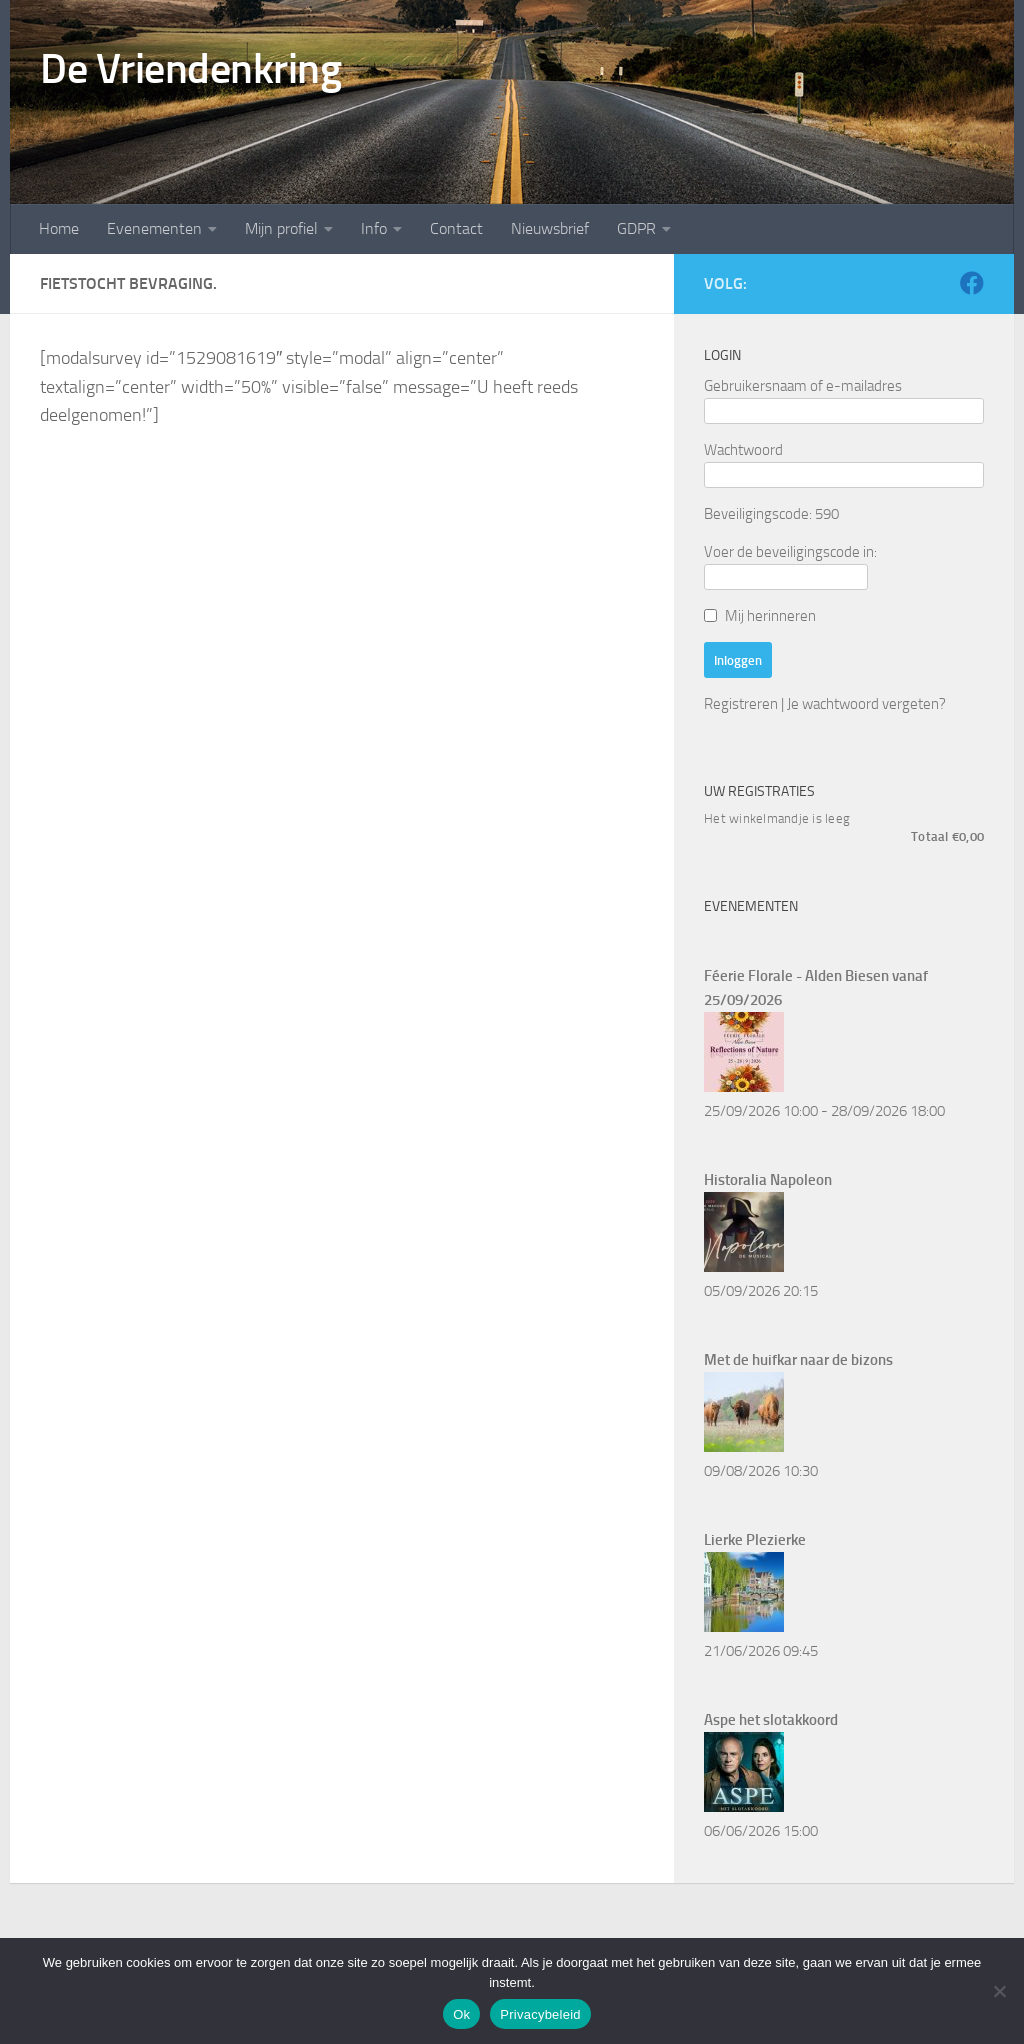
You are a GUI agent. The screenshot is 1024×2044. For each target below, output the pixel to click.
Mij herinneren (770, 616)
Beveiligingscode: (758, 514)
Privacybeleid (540, 2014)
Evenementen (154, 228)
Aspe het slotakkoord (771, 1720)
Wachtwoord (743, 450)
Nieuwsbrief (550, 228)
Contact (456, 228)
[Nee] (999, 1991)
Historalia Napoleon (768, 1180)
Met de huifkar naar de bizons (798, 1360)
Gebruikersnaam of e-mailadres (803, 386)
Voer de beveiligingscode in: (790, 552)
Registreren (741, 704)
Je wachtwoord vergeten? (866, 704)
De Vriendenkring (190, 69)
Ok (461, 2014)
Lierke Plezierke (755, 1540)
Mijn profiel (281, 228)
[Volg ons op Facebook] (972, 283)
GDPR (636, 228)
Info (374, 228)
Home (59, 228)
